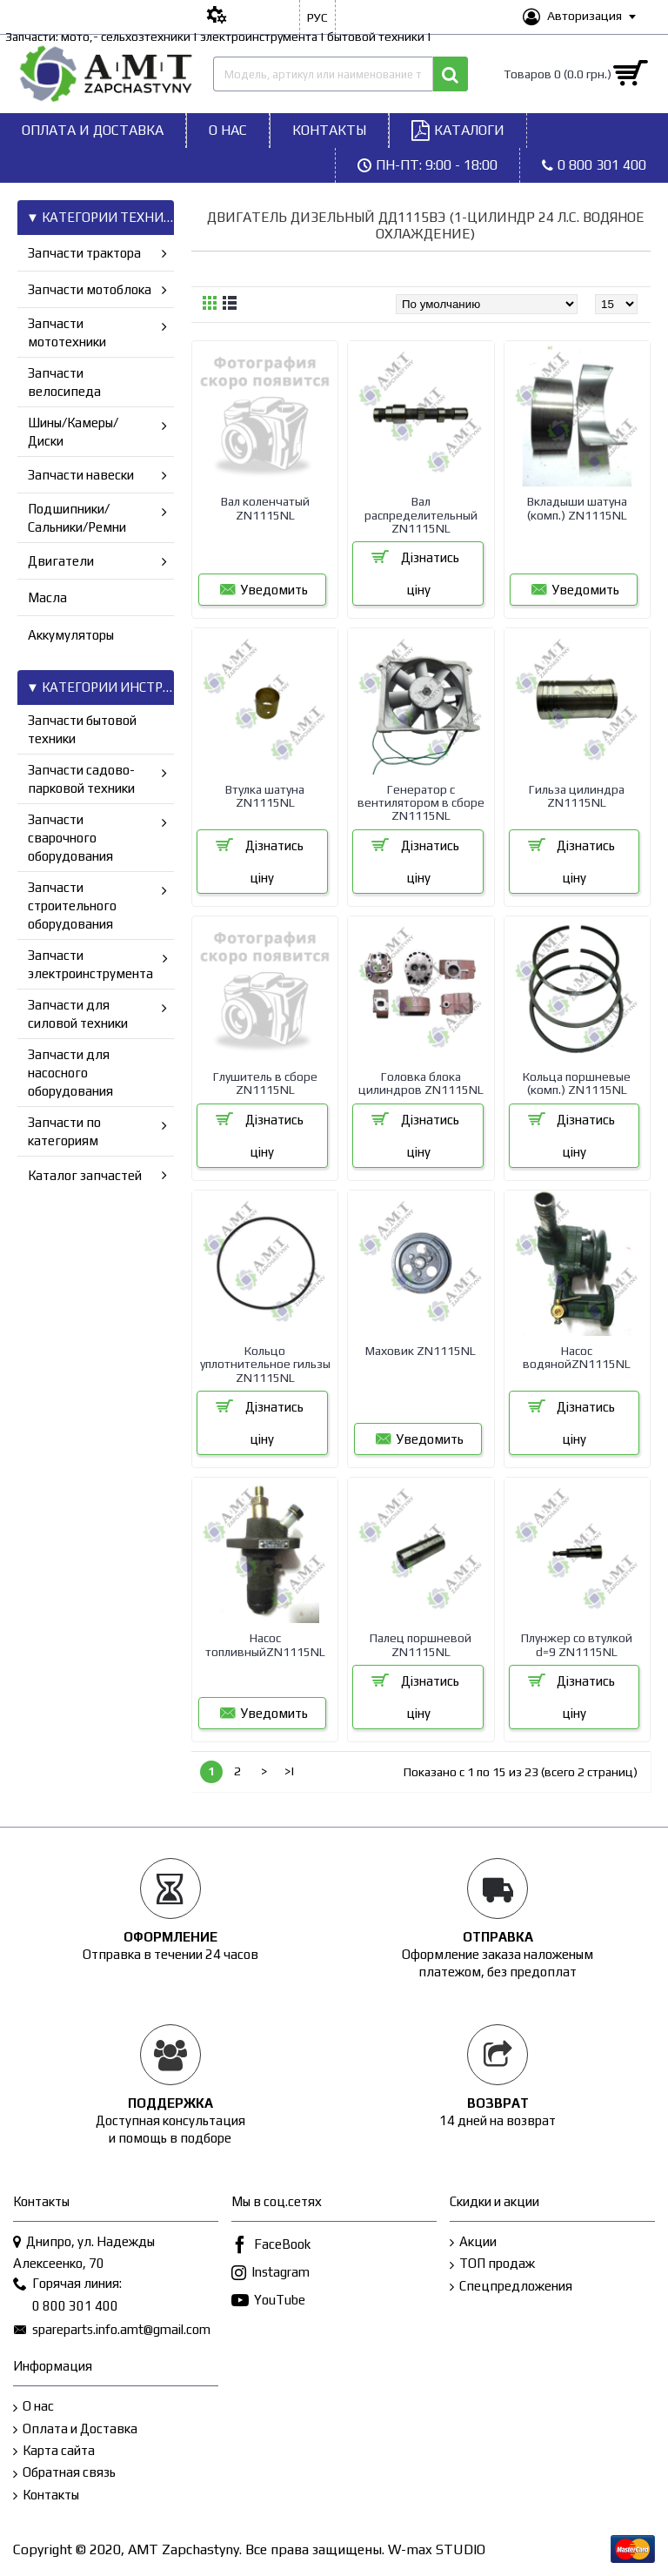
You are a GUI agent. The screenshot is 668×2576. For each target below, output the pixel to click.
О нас (33, 2406)
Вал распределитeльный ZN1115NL (421, 514)
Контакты (46, 2495)
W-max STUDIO (436, 2549)
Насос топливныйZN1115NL (265, 1644)
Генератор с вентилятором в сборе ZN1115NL (420, 802)
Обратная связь (64, 2473)
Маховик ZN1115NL (420, 1351)
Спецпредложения (511, 2286)
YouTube (268, 2301)
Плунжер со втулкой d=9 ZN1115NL (576, 1644)
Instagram (270, 2274)
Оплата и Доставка (75, 2429)
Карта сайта (54, 2451)
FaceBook (271, 2246)
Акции (473, 2242)
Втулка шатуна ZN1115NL (264, 795)
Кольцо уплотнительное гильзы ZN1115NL (265, 1364)
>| (289, 1771)
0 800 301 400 (65, 2307)
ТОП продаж (492, 2264)
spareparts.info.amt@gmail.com (111, 2330)
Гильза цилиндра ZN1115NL (577, 795)
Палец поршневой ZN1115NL (420, 1644)
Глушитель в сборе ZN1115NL (265, 1083)
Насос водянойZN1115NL (577, 1357)
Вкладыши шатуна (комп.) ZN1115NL (577, 507)
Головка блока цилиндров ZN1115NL (421, 1083)
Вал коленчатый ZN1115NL (265, 507)
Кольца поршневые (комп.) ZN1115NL (577, 1083)
